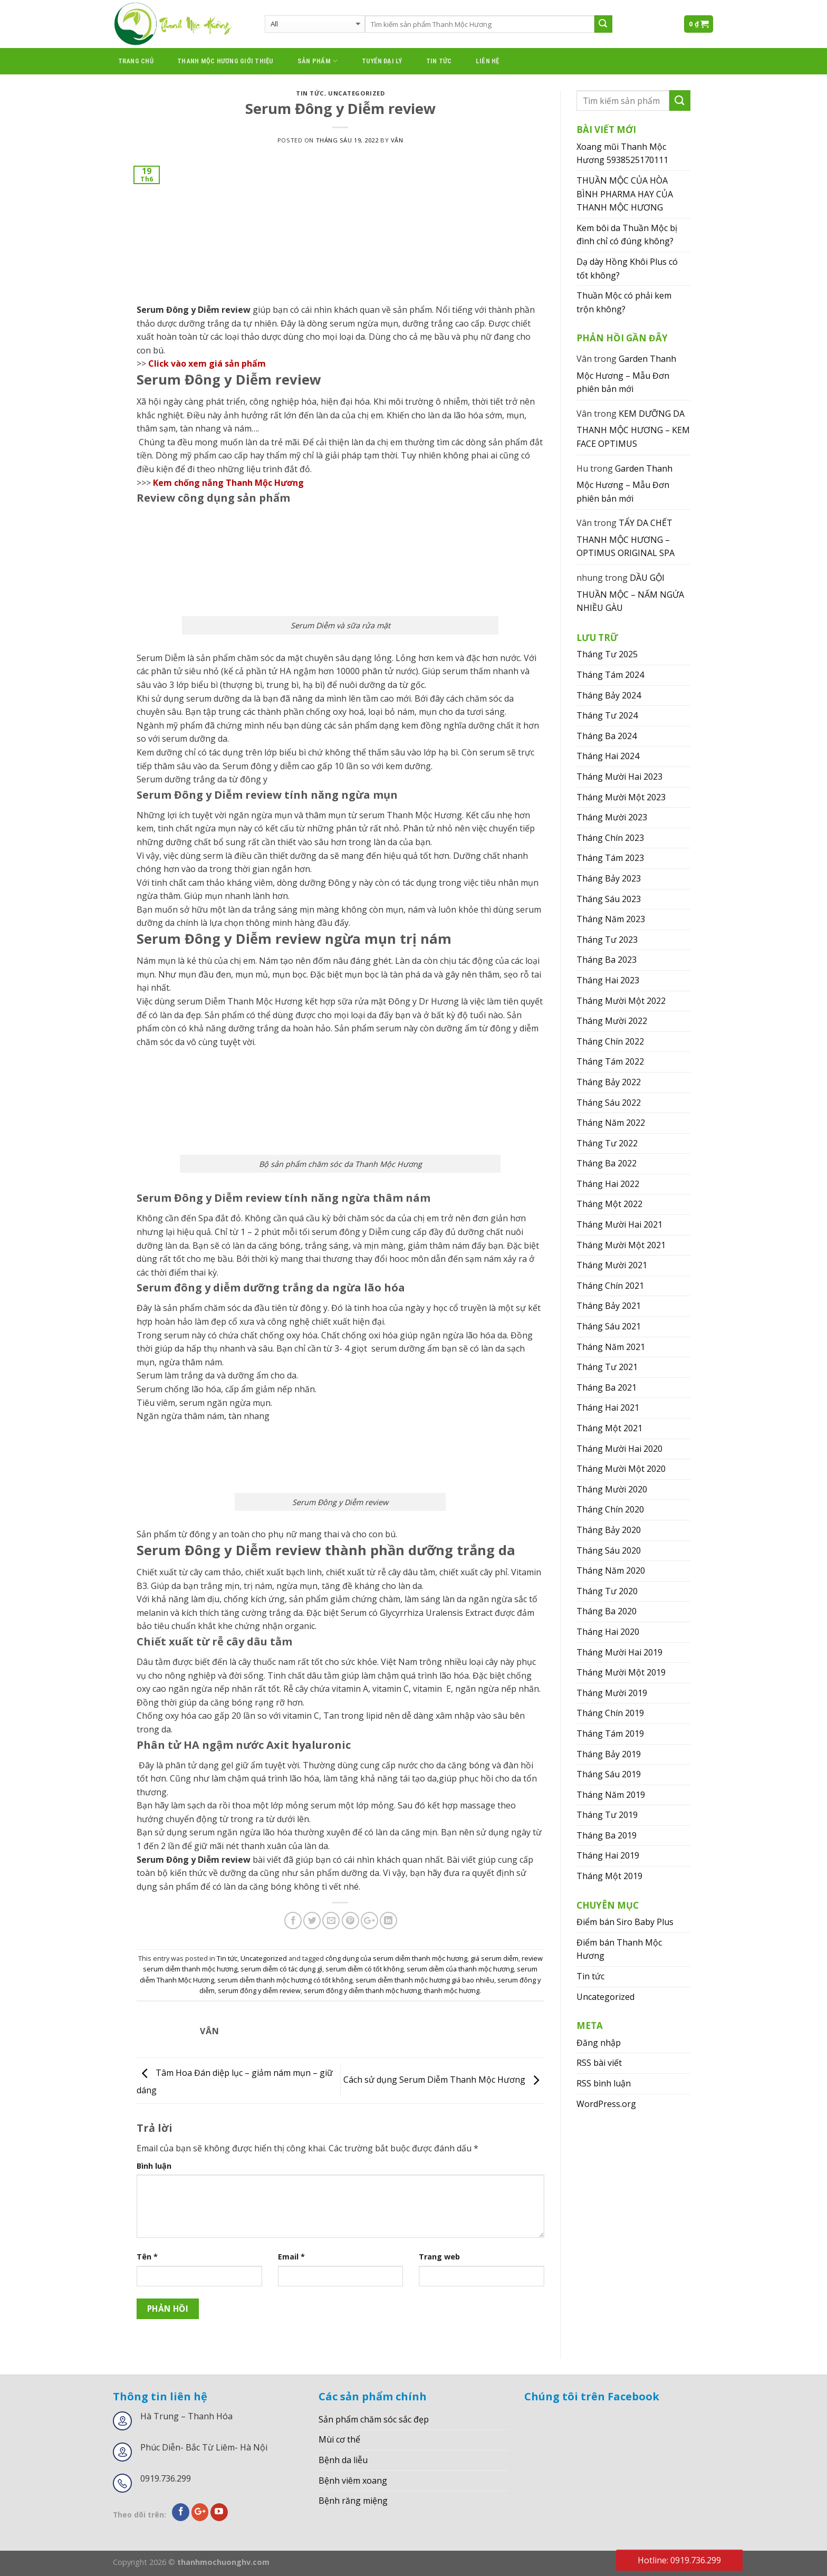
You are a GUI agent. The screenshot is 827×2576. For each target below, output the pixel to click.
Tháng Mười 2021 (611, 1265)
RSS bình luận (603, 2083)
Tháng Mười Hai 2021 (619, 1224)
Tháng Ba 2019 (606, 1835)
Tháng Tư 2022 (607, 1143)
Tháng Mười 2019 (611, 1693)
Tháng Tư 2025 (607, 654)
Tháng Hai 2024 (607, 756)
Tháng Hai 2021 (607, 1407)
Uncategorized (356, 93)
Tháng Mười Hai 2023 (619, 776)
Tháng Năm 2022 (610, 1122)
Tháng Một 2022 (609, 1204)
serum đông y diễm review (259, 1990)
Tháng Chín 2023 (610, 838)
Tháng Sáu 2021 (608, 1326)
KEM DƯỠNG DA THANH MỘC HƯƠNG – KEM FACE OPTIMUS (633, 428)
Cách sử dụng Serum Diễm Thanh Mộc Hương (443, 2079)
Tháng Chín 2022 (610, 1041)
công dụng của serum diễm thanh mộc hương (396, 1958)
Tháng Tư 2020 (607, 1591)
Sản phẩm (317, 61)
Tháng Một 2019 (609, 1876)
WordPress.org (606, 2104)
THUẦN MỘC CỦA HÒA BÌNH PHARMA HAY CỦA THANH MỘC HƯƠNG (624, 194)
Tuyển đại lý (382, 61)
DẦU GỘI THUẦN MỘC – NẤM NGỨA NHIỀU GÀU (630, 593)
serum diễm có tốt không (364, 1969)
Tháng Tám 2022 (610, 1061)
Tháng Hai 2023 (607, 980)
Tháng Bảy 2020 (608, 1530)
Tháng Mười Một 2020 (621, 1468)
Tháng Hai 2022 (607, 1184)
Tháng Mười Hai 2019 (619, 1652)
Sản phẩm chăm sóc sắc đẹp (374, 2419)
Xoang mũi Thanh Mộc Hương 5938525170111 (622, 153)
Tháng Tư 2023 (607, 939)
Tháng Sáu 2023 (608, 899)
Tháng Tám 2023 (610, 858)
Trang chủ (135, 61)
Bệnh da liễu (343, 2460)
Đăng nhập (598, 2042)
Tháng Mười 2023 (611, 817)
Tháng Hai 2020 (607, 1631)
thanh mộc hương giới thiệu (225, 61)
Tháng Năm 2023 (610, 919)
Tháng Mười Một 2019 (621, 1672)
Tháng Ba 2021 (606, 1387)
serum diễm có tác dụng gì (281, 1969)
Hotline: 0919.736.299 (679, 2560)
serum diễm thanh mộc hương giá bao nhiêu (424, 1980)
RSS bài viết (599, 2063)
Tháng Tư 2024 (607, 715)
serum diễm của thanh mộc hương (460, 1969)
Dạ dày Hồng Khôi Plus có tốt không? (627, 268)
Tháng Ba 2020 (606, 1611)
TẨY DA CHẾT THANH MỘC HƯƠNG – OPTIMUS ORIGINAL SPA (625, 538)
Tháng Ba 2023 (606, 959)
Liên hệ (487, 61)
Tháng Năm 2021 (610, 1347)
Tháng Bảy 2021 (608, 1305)
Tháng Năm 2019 (610, 1795)
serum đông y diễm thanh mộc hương (362, 1990)
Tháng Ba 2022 (606, 1163)
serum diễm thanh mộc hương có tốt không (284, 1980)
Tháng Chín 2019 (610, 1713)
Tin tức (439, 61)
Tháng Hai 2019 (607, 1855)
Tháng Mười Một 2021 (621, 1245)
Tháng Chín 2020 (610, 1509)
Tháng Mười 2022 (611, 1021)
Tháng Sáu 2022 (608, 1102)
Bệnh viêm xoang (353, 2480)
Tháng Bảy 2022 (608, 1082)
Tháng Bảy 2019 (608, 1754)
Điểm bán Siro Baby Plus (625, 1922)
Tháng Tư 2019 (607, 1815)
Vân (397, 140)
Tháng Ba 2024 (606, 736)
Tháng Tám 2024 (610, 675)
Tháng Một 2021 (609, 1428)
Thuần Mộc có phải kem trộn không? (623, 302)
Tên (147, 2257)
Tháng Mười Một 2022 (621, 1001)
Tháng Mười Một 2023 (621, 797)
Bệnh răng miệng (353, 2500)
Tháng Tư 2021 (607, 1367)
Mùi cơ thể (339, 2439)
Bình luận (154, 2166)
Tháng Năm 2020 (610, 1570)
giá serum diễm (494, 1958)
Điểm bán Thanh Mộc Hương (619, 1949)
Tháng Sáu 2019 (608, 1774)
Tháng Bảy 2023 (608, 878)
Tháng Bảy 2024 (608, 695)
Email (291, 2257)
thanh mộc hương (451, 1990)
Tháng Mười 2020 (611, 1489)
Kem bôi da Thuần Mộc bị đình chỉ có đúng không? (626, 234)
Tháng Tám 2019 (610, 1733)
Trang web (439, 2257)
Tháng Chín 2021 (610, 1285)
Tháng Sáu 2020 (608, 1550)
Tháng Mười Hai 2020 (619, 1448)
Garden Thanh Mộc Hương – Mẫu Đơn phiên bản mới (626, 374)
